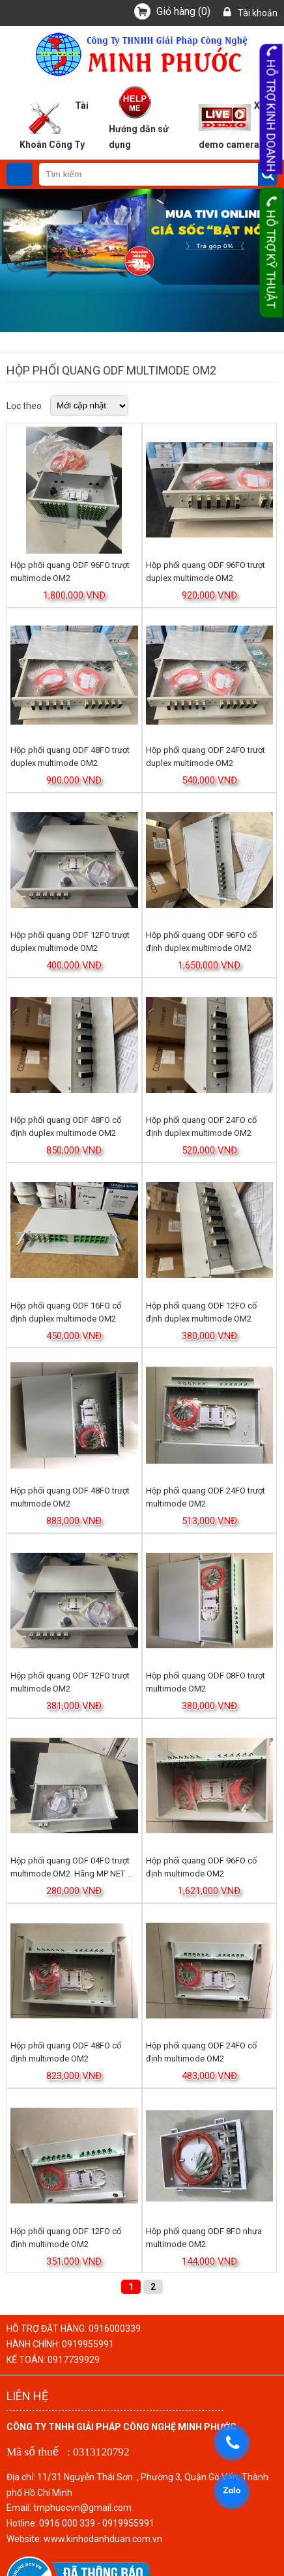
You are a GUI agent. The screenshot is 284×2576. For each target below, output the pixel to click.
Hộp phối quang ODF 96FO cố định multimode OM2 (201, 1867)
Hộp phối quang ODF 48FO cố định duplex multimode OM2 (65, 1126)
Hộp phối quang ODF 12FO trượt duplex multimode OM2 (70, 941)
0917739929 (74, 2360)
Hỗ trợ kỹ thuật (271, 253)
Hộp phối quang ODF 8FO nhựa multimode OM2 (204, 2237)
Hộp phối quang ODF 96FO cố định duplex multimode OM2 (201, 941)
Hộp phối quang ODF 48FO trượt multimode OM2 (70, 1497)
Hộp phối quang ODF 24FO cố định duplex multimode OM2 (201, 1126)
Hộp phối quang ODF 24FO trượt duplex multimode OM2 (205, 756)
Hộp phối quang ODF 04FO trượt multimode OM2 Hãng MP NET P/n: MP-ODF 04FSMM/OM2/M (70, 1868)
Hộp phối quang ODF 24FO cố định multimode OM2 (201, 2052)
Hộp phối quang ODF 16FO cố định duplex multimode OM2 (65, 1312)
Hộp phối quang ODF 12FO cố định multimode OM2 (65, 2237)
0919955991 (88, 2344)
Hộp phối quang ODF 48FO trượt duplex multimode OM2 (70, 756)
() (183, 11)
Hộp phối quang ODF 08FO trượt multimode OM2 (205, 1682)
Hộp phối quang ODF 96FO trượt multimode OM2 (70, 571)
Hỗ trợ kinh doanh (271, 109)
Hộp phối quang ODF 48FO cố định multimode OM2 (65, 2052)
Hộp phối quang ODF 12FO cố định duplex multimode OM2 (201, 1312)
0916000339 (115, 2328)
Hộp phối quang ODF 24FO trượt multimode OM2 (205, 1497)
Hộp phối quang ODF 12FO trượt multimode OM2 (70, 1682)
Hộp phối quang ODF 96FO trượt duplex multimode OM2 (205, 571)
